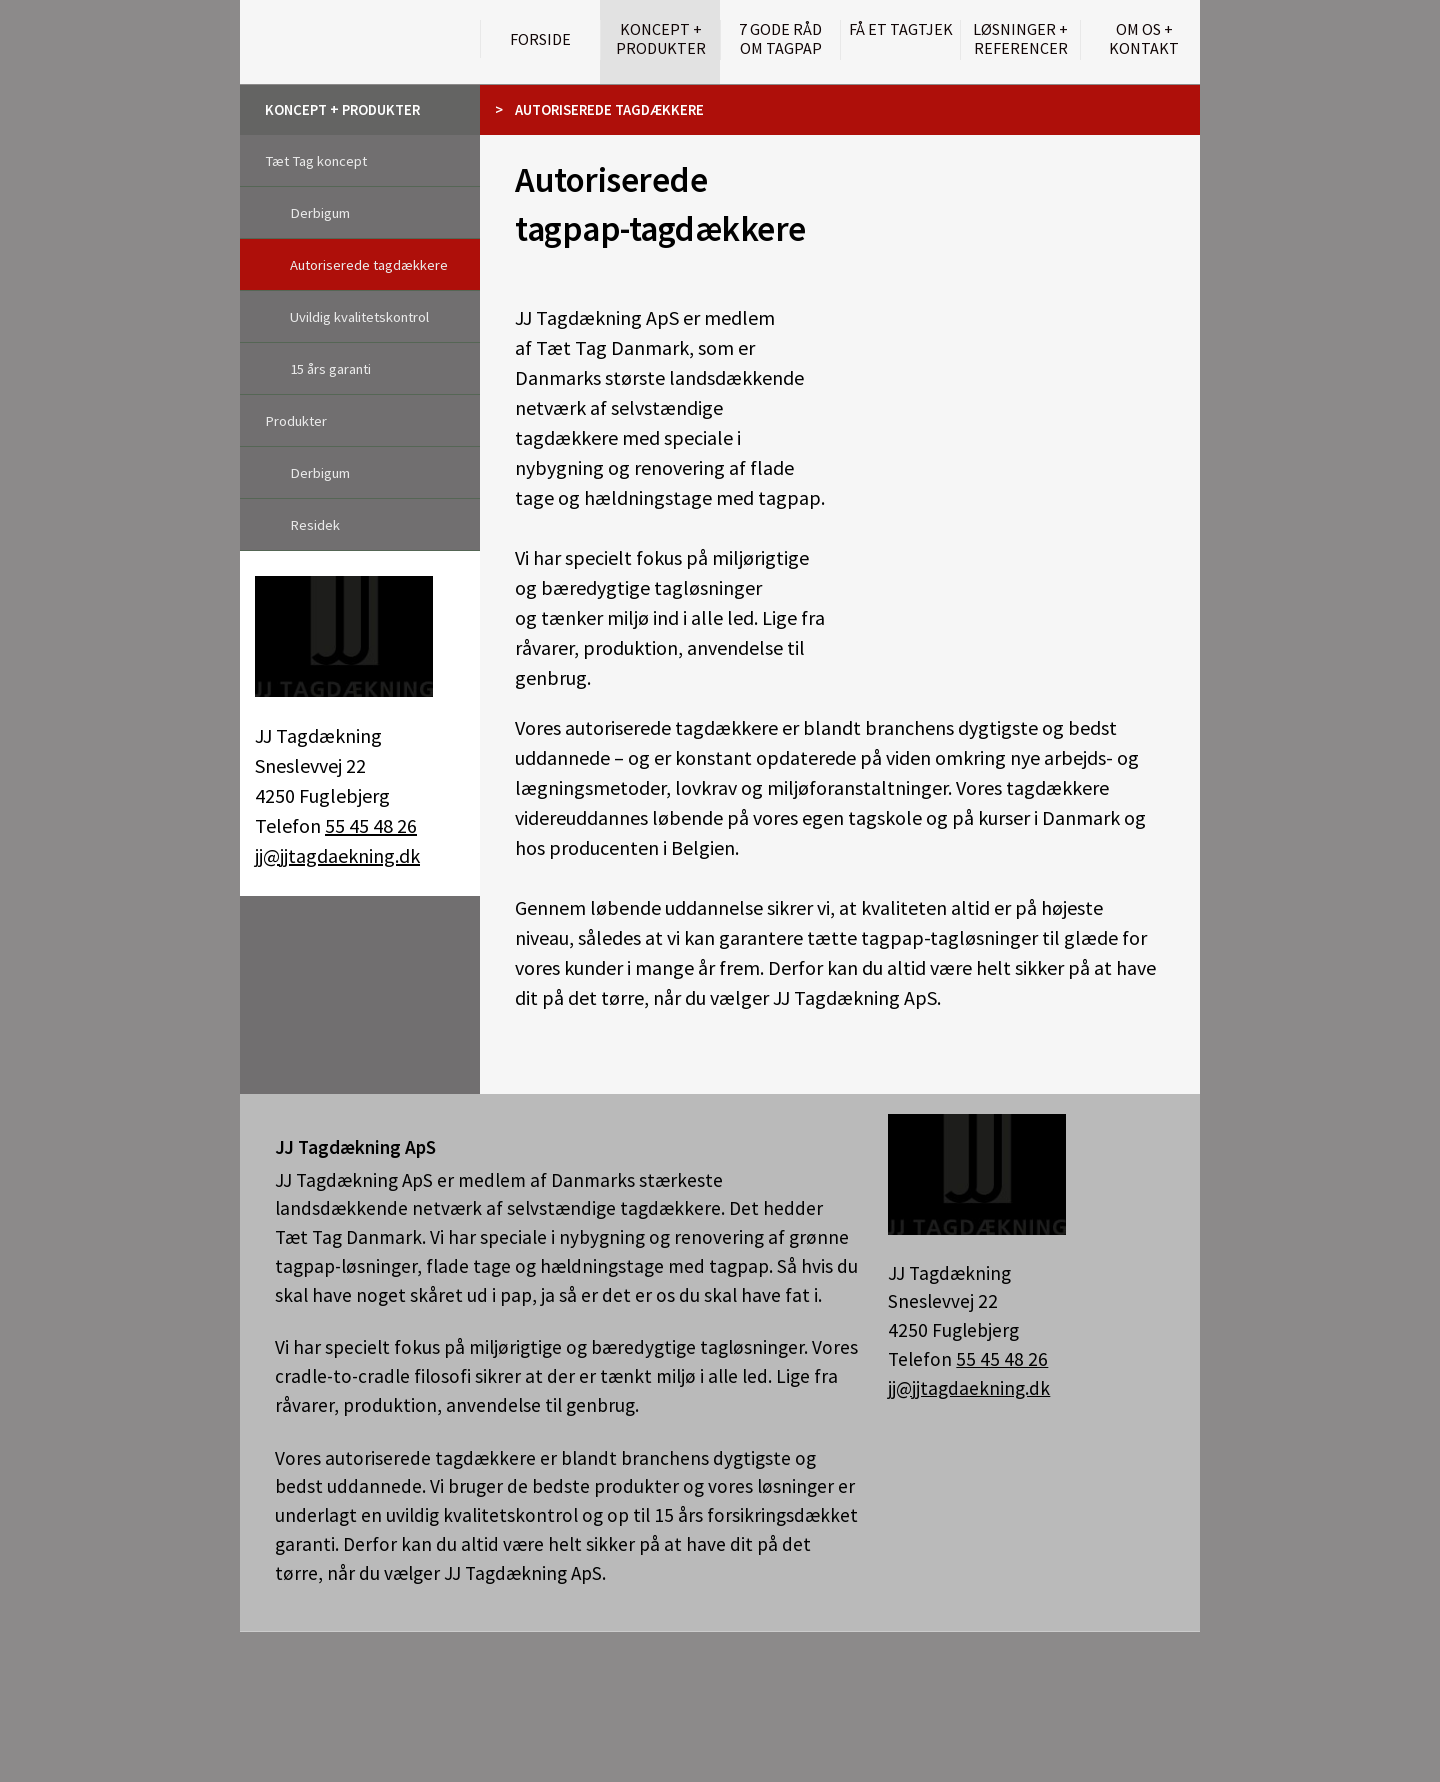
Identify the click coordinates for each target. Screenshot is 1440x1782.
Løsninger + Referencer (1020, 39)
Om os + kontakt (1144, 39)
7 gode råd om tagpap (780, 39)
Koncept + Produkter (661, 39)
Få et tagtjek (901, 29)
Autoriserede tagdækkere (369, 265)
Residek (315, 525)
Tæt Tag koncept (316, 161)
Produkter (296, 421)
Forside (540, 39)
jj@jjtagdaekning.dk (337, 855)
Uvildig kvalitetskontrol (359, 317)
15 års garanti (330, 369)
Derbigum (320, 213)
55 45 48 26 (371, 825)
